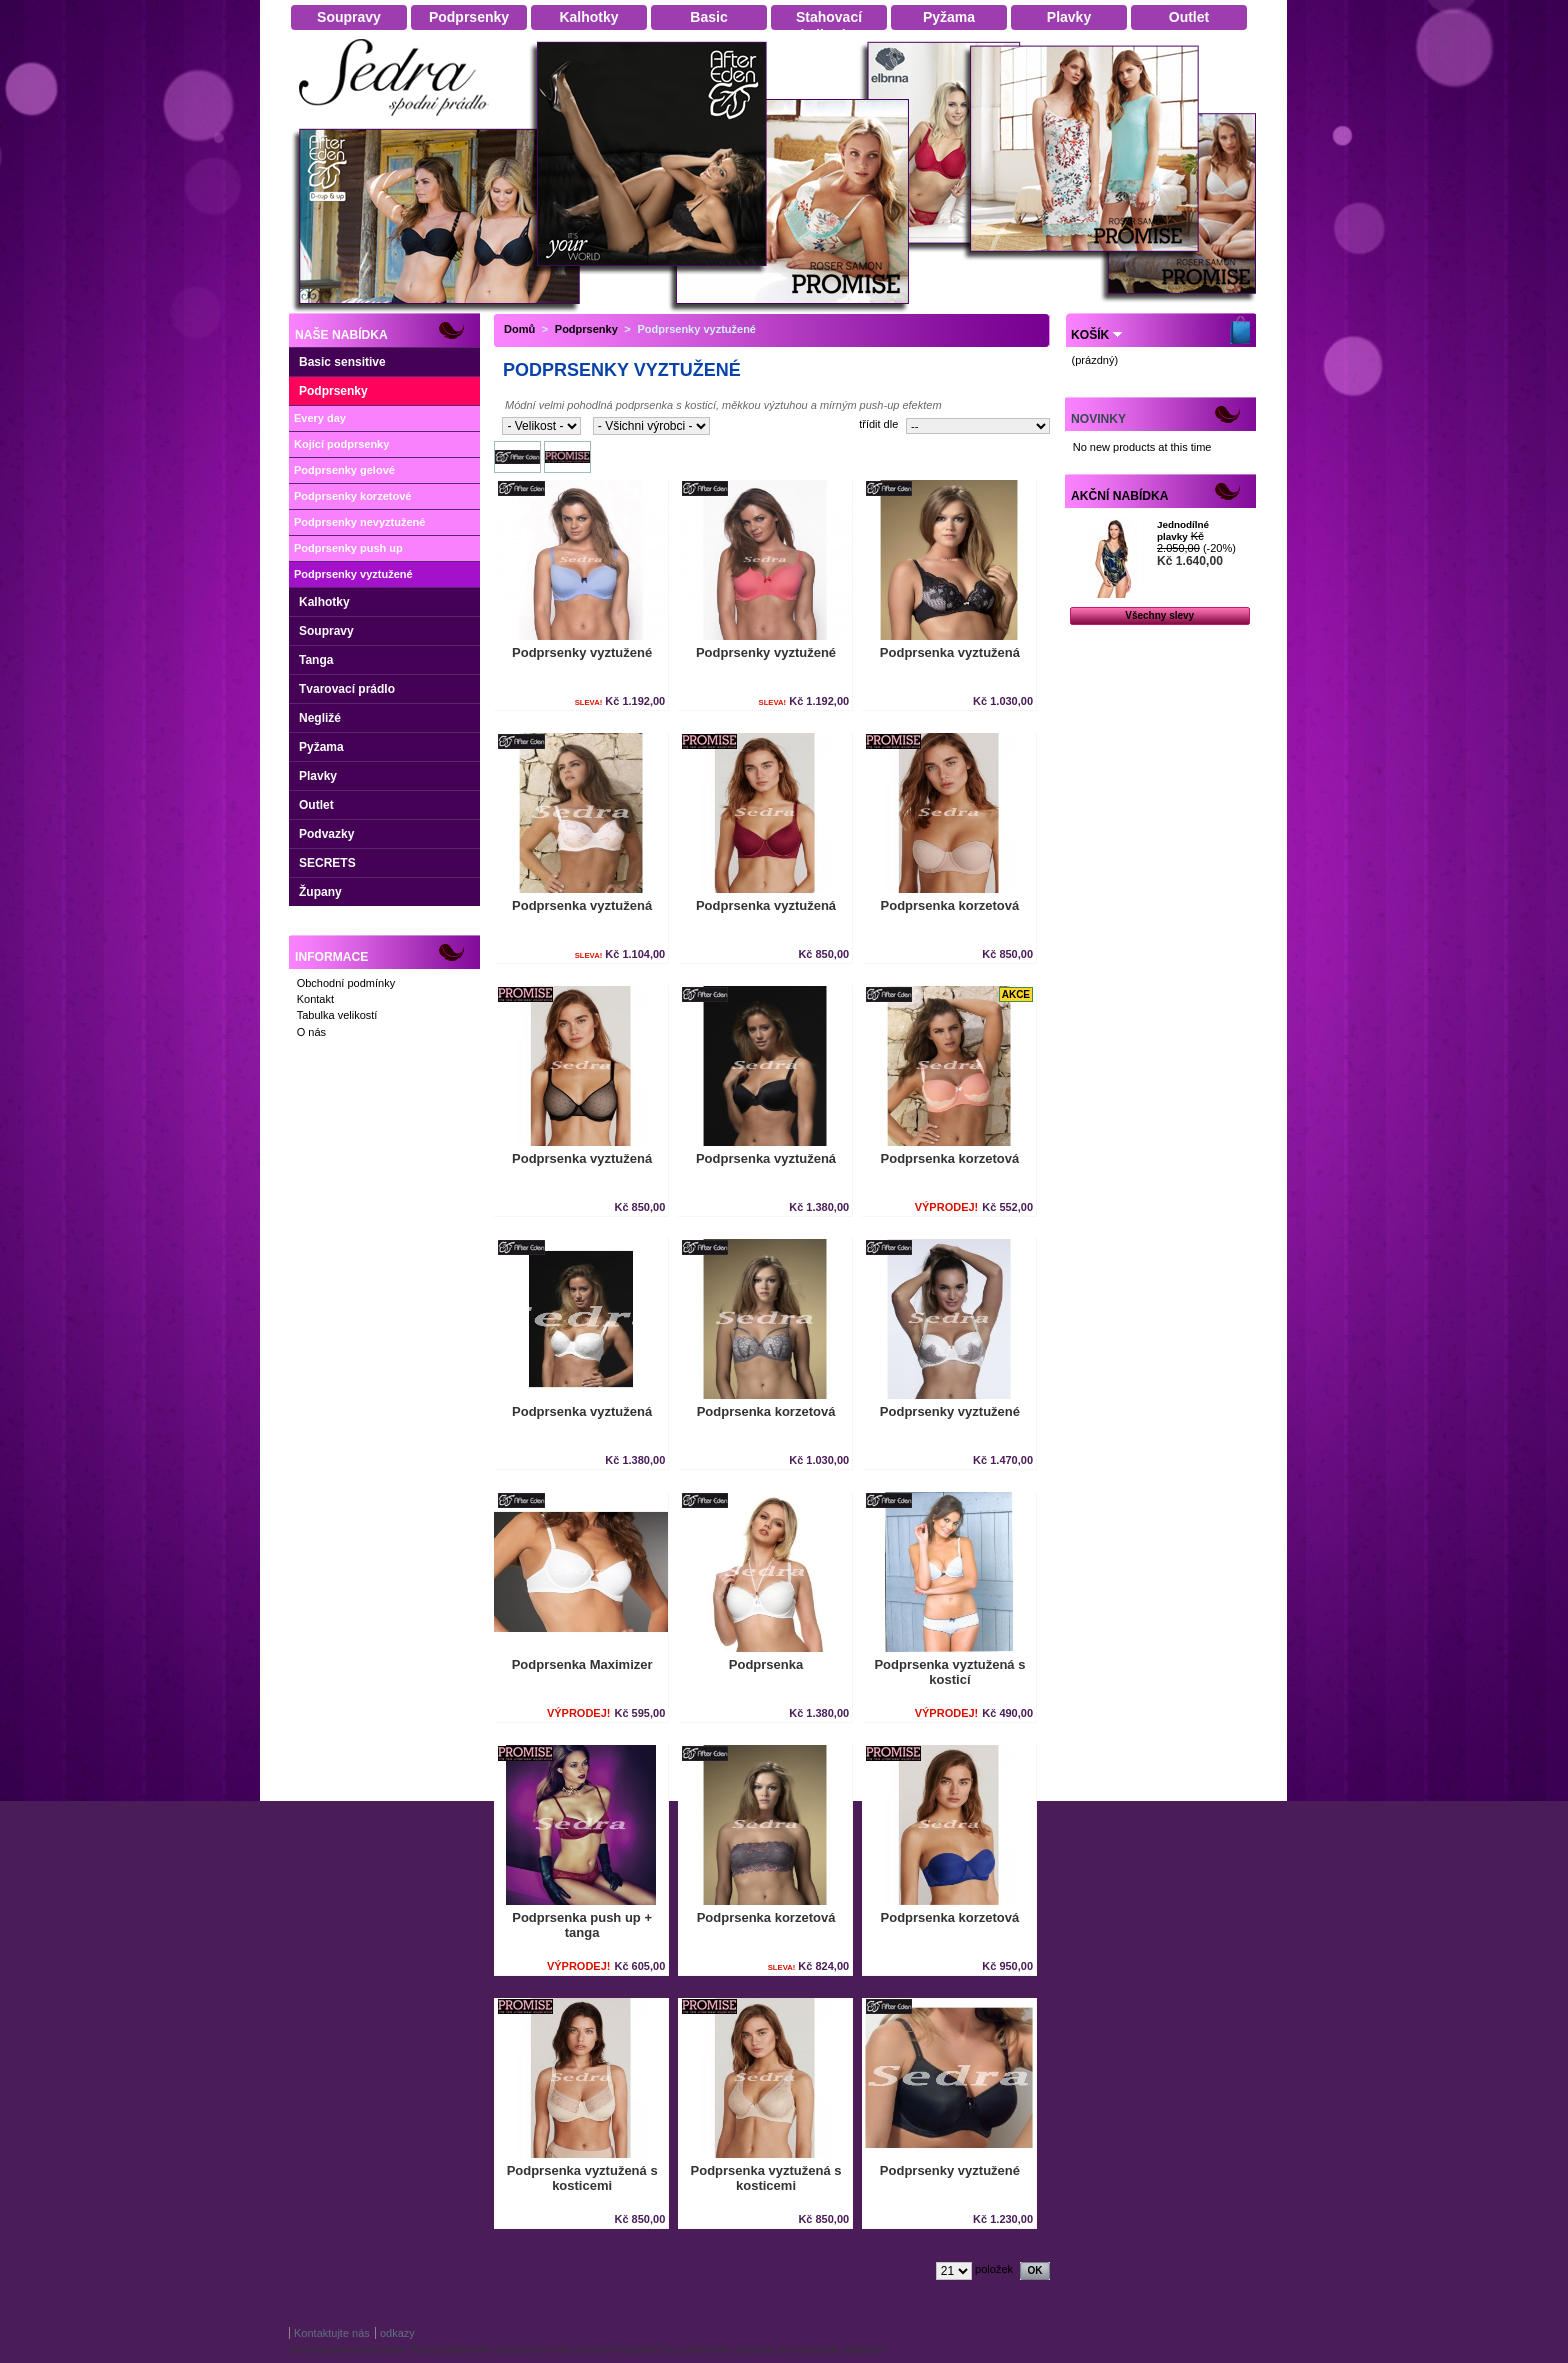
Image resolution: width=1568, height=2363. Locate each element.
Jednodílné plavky (1183, 530)
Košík (1090, 335)
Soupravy (326, 631)
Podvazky (326, 834)
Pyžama (321, 747)
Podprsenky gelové (344, 470)
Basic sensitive (342, 362)
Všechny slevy (1159, 615)
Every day (320, 418)
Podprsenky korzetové (352, 496)
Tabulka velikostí (337, 1015)
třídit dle (878, 424)
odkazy (397, 2333)
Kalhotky (324, 602)
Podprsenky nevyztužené (359, 522)
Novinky (1098, 419)
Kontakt (315, 999)
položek (994, 2269)
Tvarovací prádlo (347, 689)
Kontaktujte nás (332, 2333)
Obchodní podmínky (346, 983)
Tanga (316, 660)
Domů (519, 329)
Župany (320, 892)
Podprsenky (333, 391)
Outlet (316, 805)
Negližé (320, 718)
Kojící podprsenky (341, 444)
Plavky (318, 776)
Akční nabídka (1119, 496)
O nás (311, 1032)
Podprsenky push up (348, 548)
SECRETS (327, 863)
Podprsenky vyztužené (353, 574)
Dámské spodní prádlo (399, 121)
